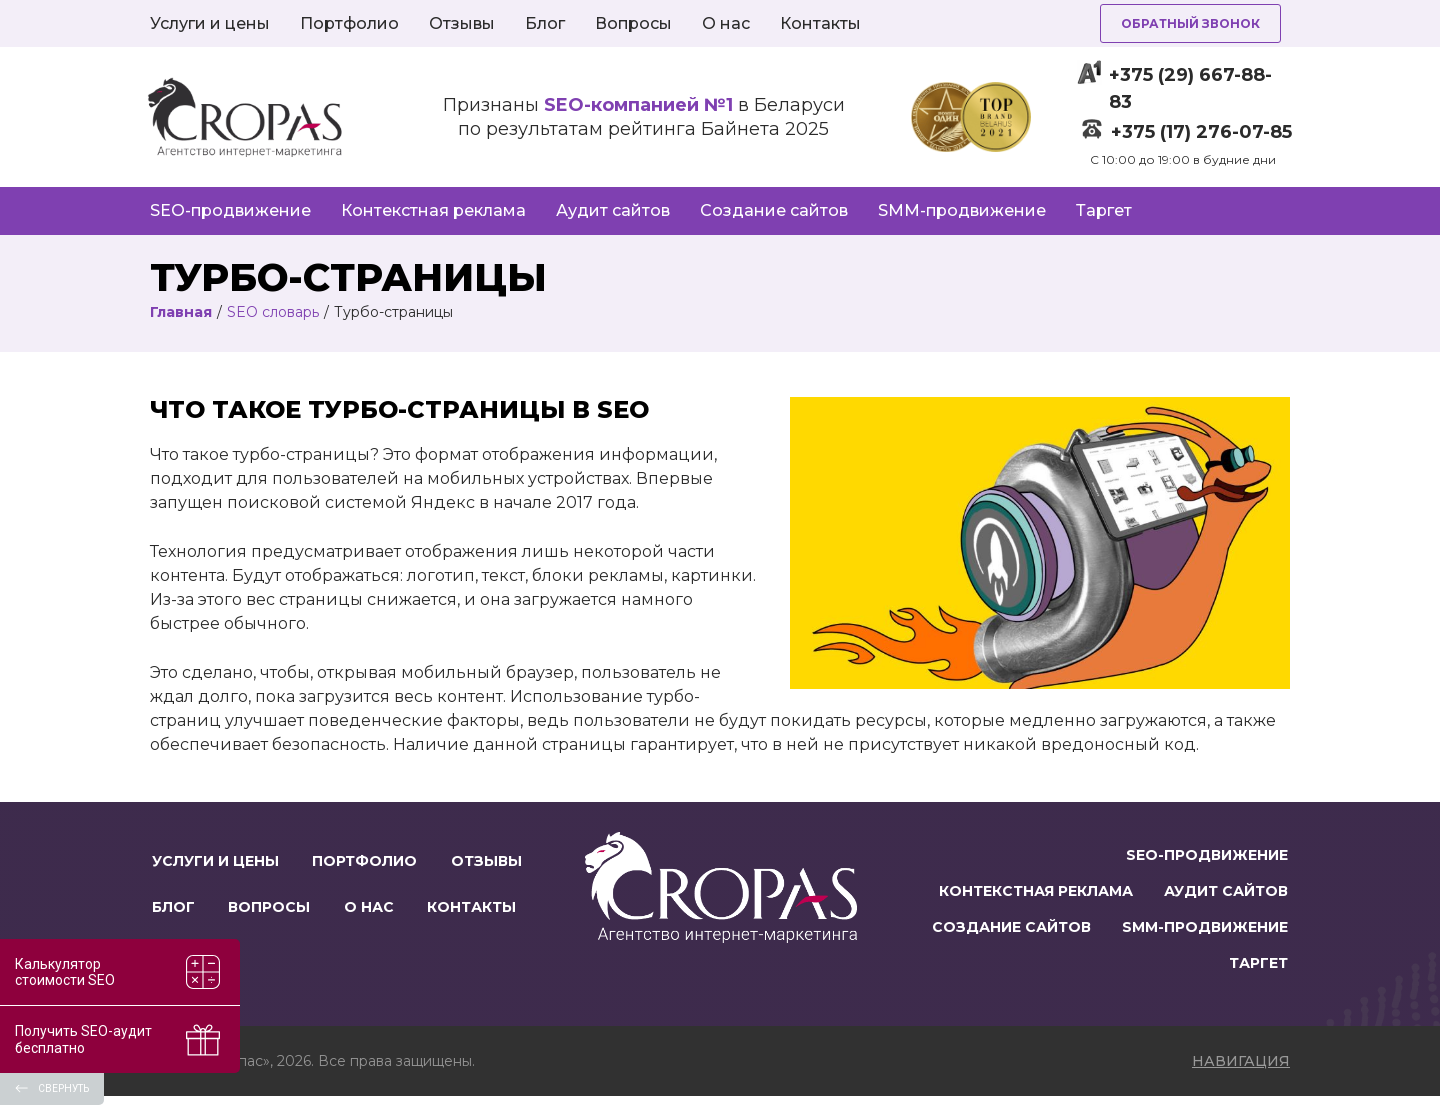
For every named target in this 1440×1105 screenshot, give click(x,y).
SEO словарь (273, 312)
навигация (1241, 1070)
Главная (181, 312)
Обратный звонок (1190, 23)
